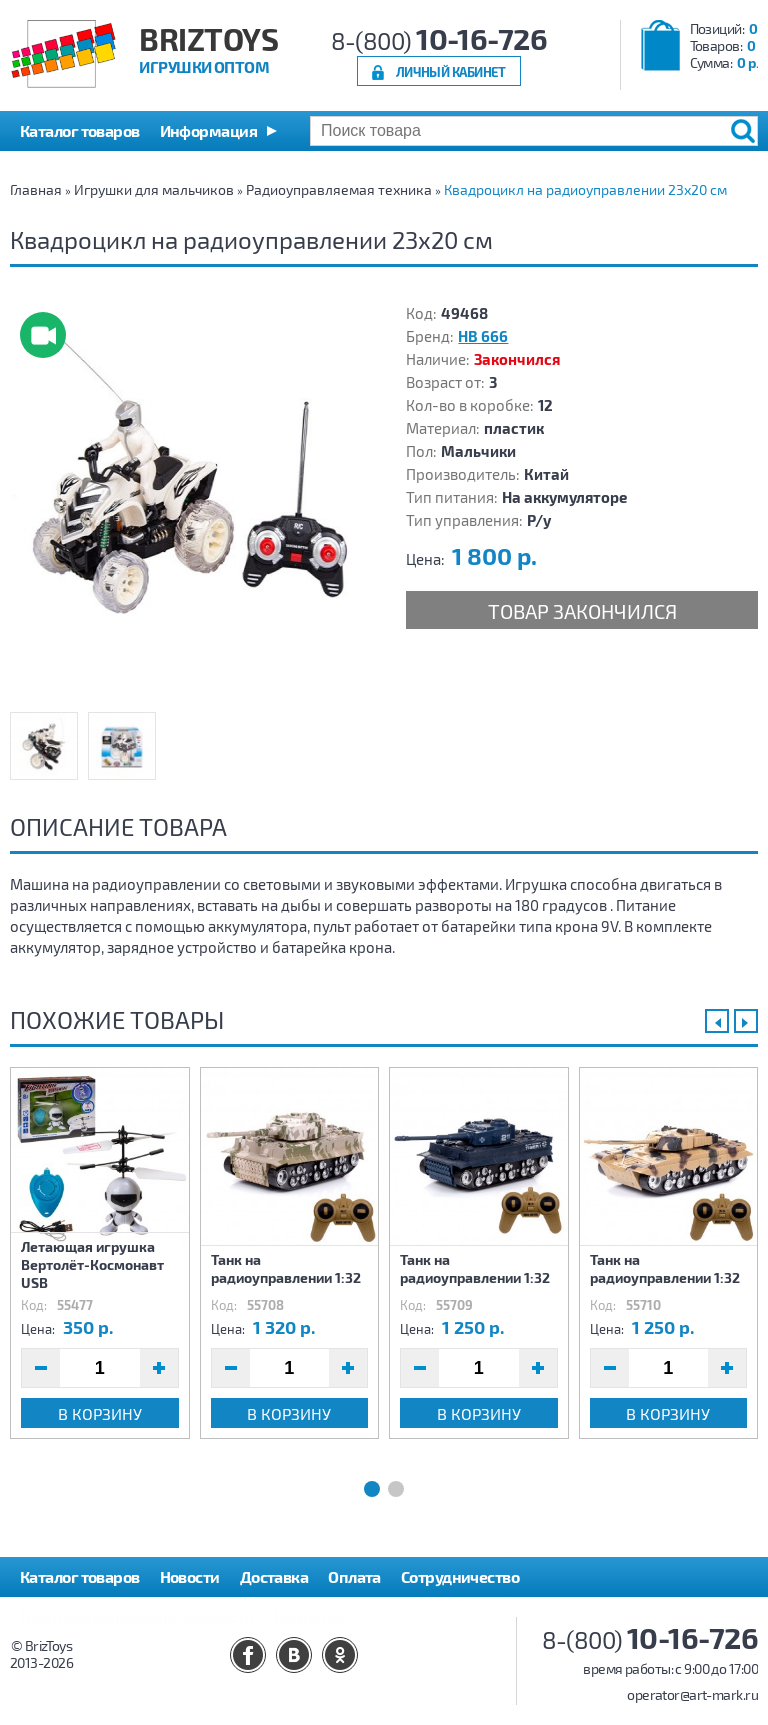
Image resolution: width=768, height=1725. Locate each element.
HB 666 (483, 336)
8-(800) (439, 40)
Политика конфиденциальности (137, 1616)
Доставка (274, 1576)
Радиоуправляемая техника (339, 189)
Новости (190, 1576)
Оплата (354, 1576)
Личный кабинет (451, 71)
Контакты (309, 1616)
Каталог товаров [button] (80, 130)
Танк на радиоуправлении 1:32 (286, 1268)
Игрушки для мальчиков (154, 189)
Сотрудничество (460, 1576)
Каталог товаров (80, 1576)
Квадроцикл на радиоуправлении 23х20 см (585, 189)
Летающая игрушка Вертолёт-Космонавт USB (92, 1264)
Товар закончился (582, 611)
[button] (218, 131)
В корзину (100, 1413)
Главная (36, 189)
